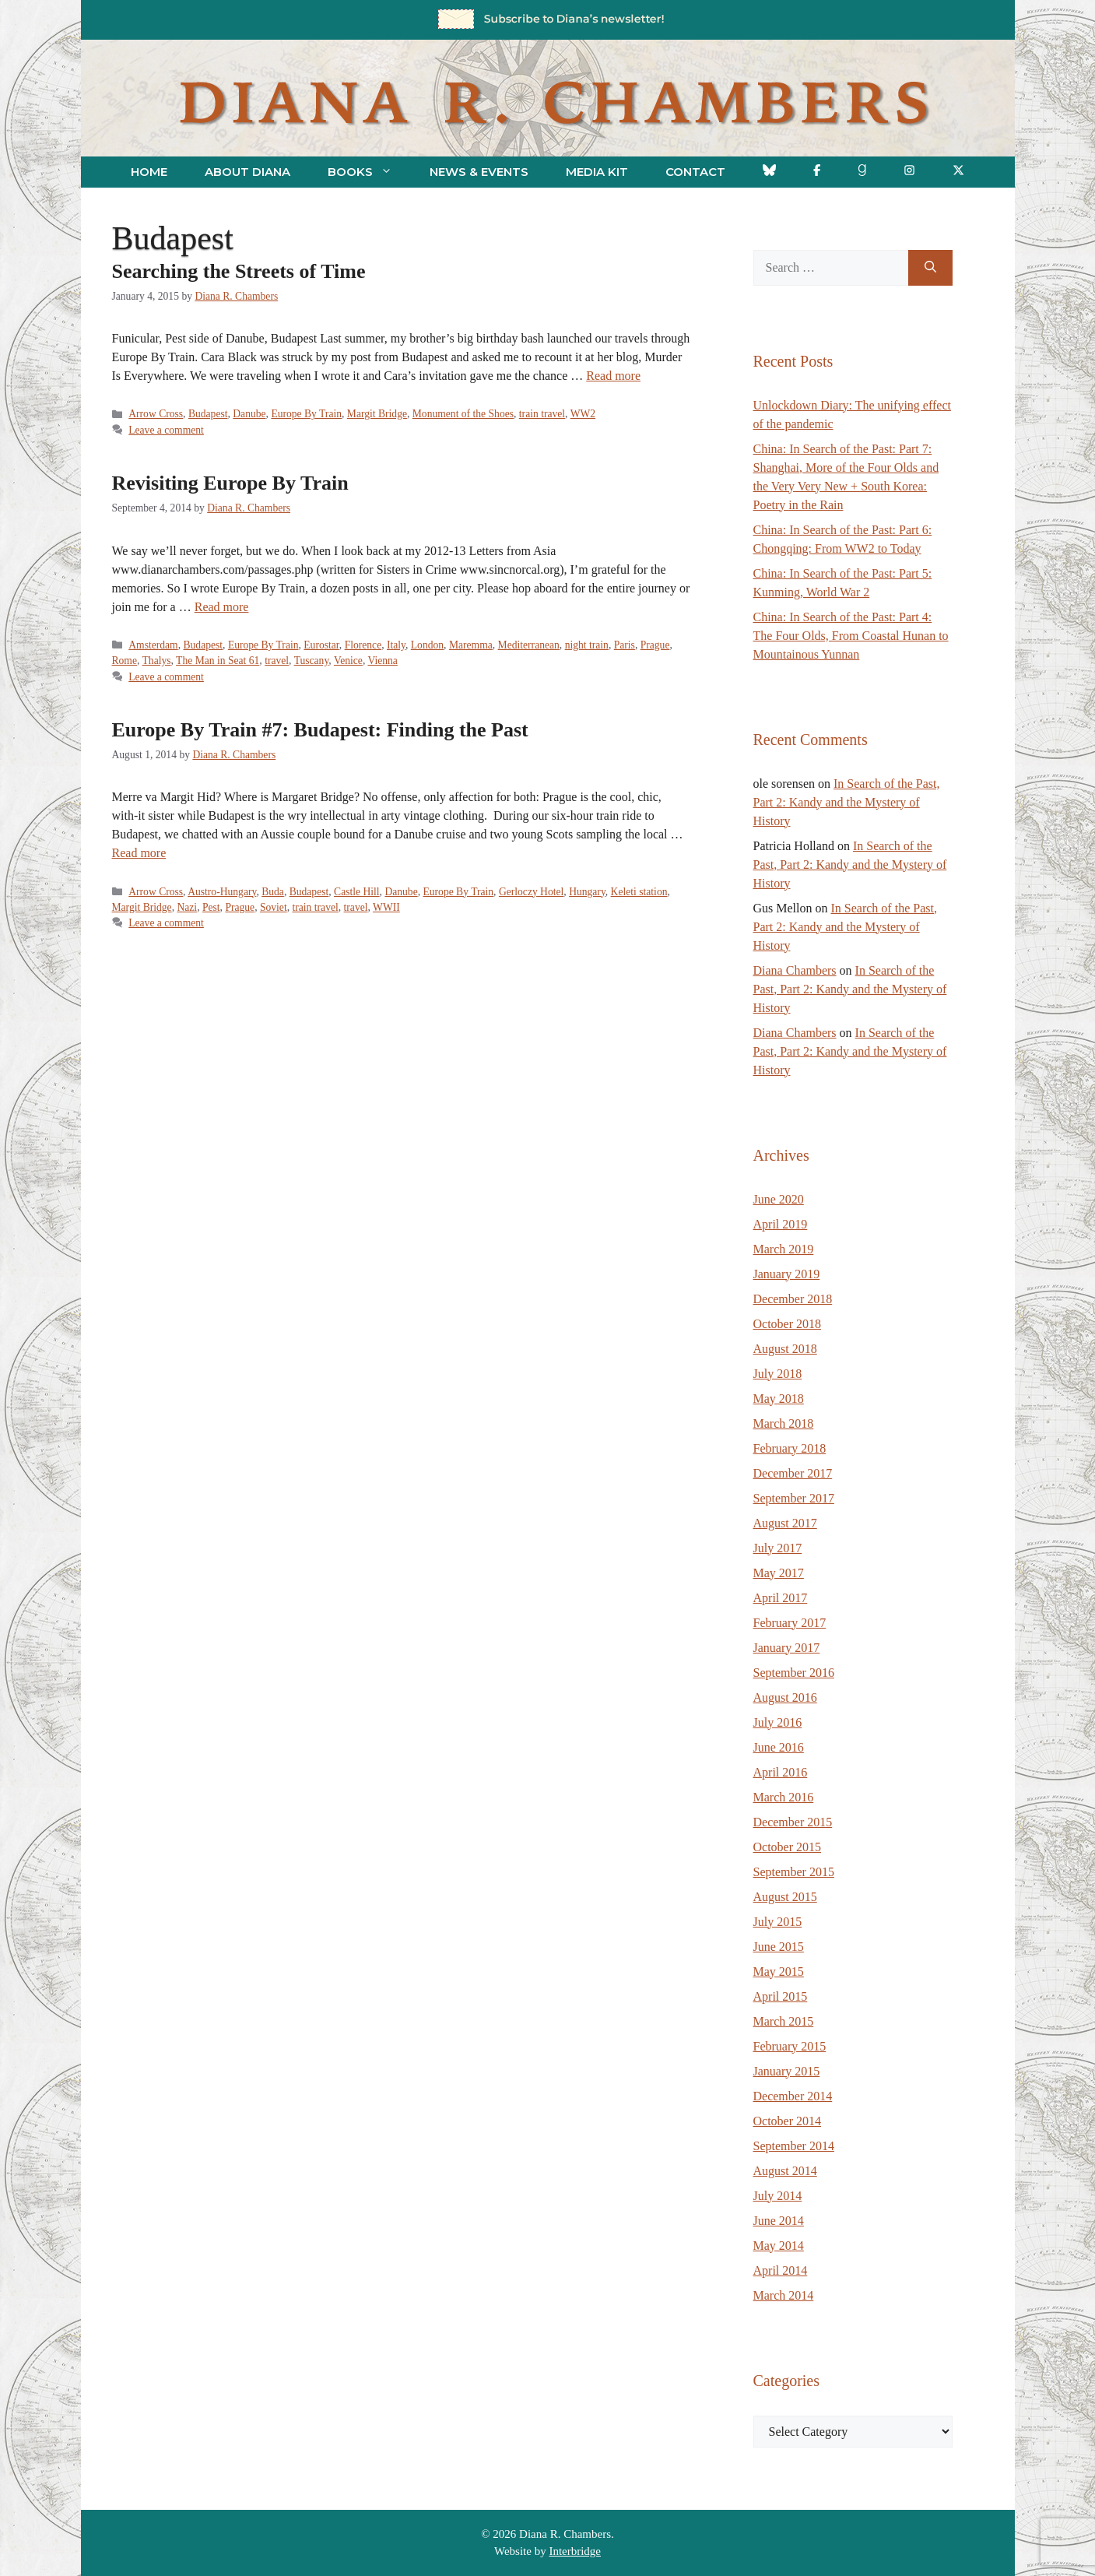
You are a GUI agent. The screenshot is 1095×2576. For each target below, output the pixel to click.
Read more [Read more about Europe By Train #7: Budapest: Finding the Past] (139, 852)
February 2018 (790, 1448)
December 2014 (793, 2096)
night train (587, 645)
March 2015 (783, 2021)
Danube (249, 414)
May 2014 (778, 2245)
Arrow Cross (155, 414)
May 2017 (778, 1573)
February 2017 (790, 1622)
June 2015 (778, 1946)
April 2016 (780, 1772)
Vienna (382, 660)
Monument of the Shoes (463, 414)
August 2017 (785, 1523)
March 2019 (783, 1249)
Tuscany (311, 660)
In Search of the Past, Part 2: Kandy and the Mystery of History (846, 802)
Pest (211, 907)
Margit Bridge (377, 414)
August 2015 (785, 1896)
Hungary (587, 892)
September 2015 (793, 1871)
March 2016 (783, 1797)
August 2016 (785, 1697)
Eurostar (321, 645)
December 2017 (793, 1473)
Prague (655, 645)
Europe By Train (306, 414)
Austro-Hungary (222, 892)
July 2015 (777, 1921)
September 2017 (793, 1498)
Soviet (273, 907)
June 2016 (778, 1747)
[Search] (930, 268)
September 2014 (793, 2146)
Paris (624, 645)
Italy (396, 645)
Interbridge (575, 2551)
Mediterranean (529, 645)
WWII (386, 907)
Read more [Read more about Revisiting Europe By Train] (222, 606)
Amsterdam (152, 645)
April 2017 (780, 1597)
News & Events (479, 171)
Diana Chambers (795, 970)
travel (277, 660)
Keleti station (639, 892)
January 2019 (786, 1274)
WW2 (582, 414)
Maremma (471, 645)
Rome (124, 660)
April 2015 (780, 1996)
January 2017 (786, 1647)
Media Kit (597, 171)
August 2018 (785, 1348)
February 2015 (790, 2046)
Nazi (187, 907)
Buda (272, 892)
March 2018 (783, 1423)
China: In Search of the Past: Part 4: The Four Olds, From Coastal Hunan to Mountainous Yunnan (851, 635)
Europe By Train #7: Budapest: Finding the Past (320, 730)
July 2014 (777, 2195)
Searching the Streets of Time (239, 271)
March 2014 (783, 2295)
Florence (363, 645)
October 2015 (787, 1847)
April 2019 (780, 1224)
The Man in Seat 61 (217, 660)
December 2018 (793, 1299)
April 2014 (780, 2270)
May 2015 (778, 1971)
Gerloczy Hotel (531, 892)
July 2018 (777, 1373)
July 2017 (777, 1548)
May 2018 (778, 1398)
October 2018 (787, 1323)
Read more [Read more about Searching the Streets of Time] (613, 375)
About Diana (247, 171)
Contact (695, 171)
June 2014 (778, 2220)
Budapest (208, 414)
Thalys (156, 660)
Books (369, 172)
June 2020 (778, 1199)
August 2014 (785, 2170)
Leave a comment (166, 430)
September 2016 (793, 1672)
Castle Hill (357, 892)
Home (149, 171)
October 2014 (787, 2121)
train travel (542, 414)
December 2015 (793, 1822)
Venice (348, 660)
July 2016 (777, 1722)
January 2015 (786, 2071)
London (427, 645)
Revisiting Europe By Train (230, 483)
